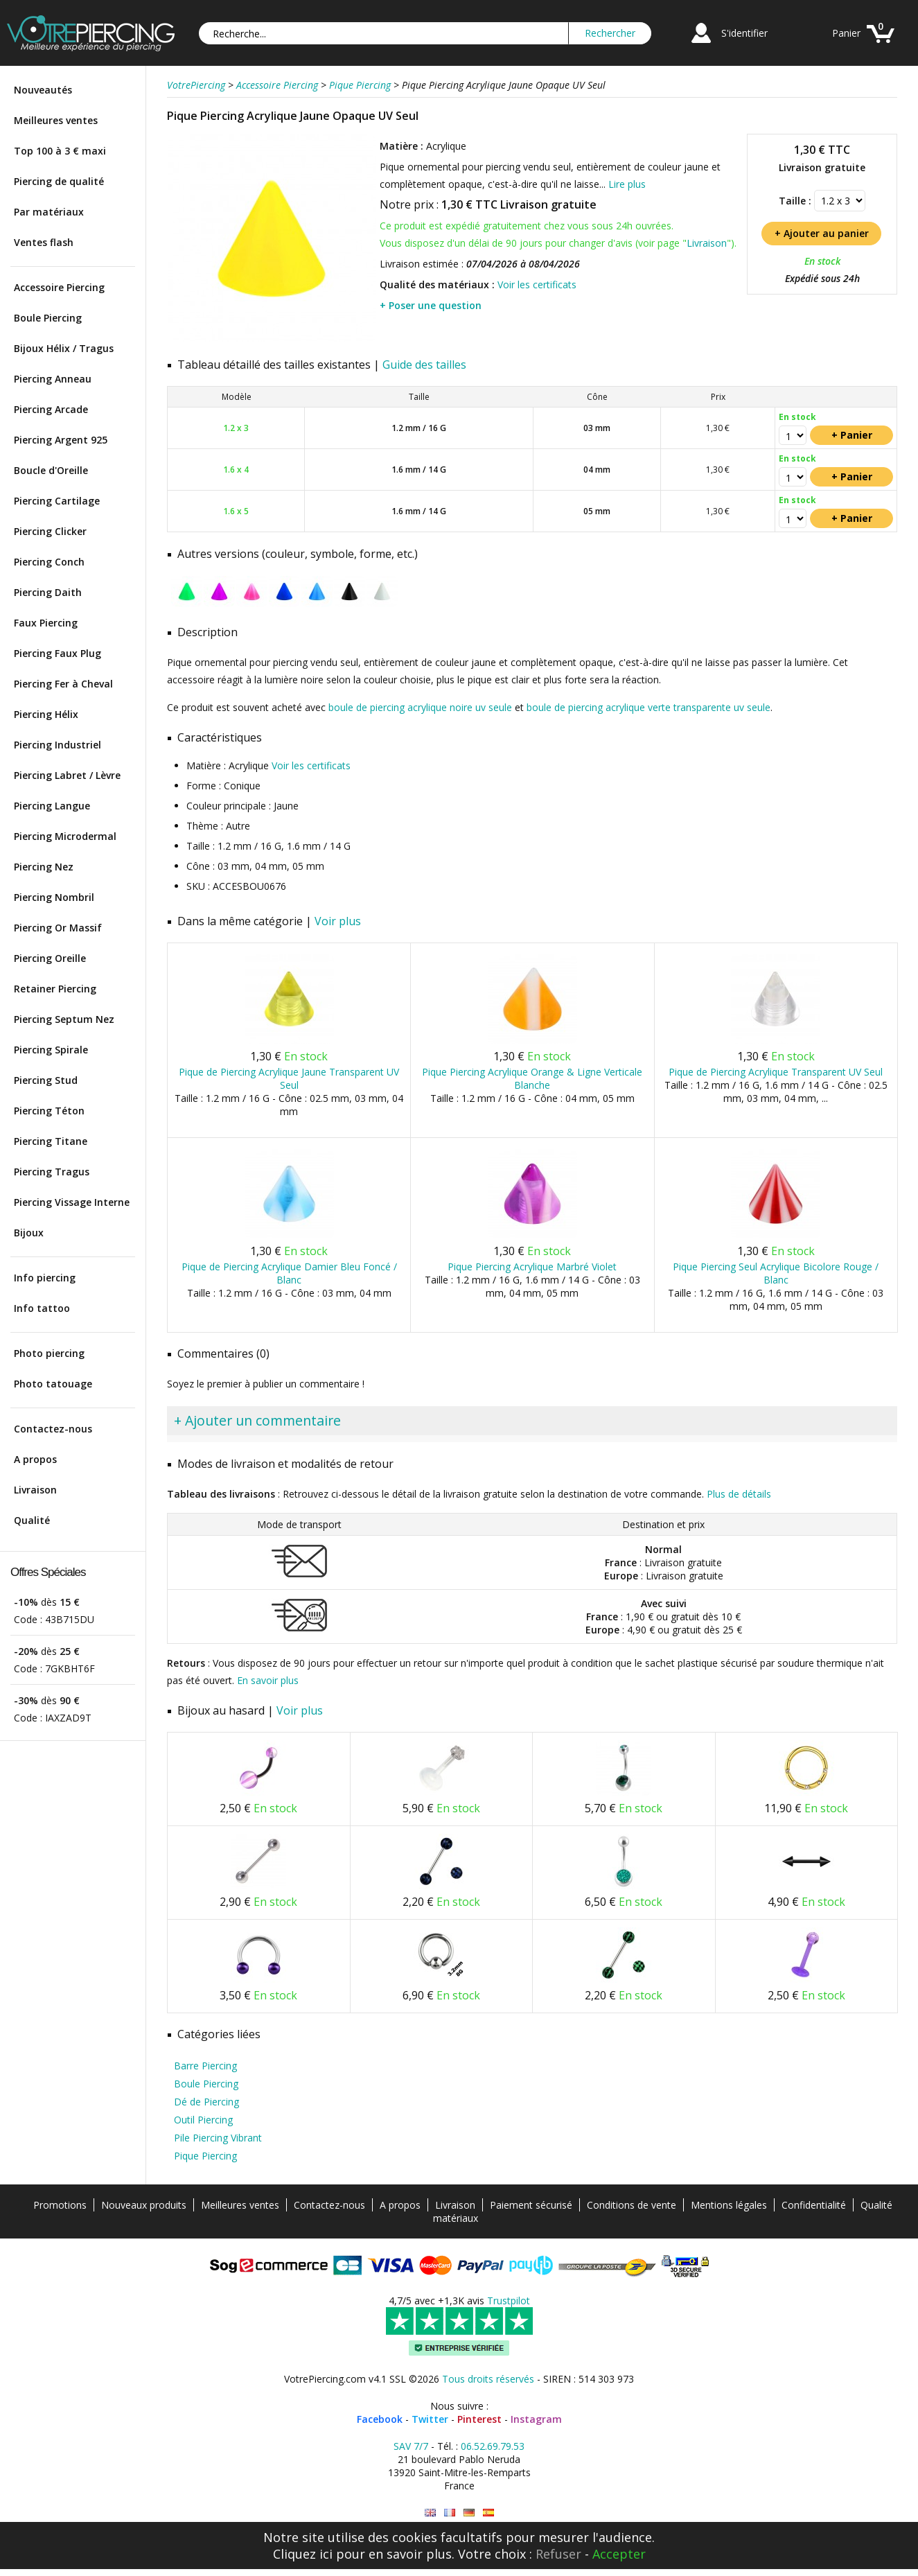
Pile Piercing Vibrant (218, 2137)
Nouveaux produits (143, 2204)
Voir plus (338, 921)
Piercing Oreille (50, 958)
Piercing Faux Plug (57, 653)
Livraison (35, 1489)
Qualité (32, 1520)
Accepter (619, 2554)
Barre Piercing (205, 2065)
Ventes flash (43, 242)
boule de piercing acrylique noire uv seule (420, 707)
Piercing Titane (50, 1141)
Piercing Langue (52, 805)
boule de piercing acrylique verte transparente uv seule (648, 707)
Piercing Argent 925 (60, 439)
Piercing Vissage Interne (72, 1202)
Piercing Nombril (54, 897)
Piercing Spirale (51, 1049)
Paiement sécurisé (531, 2204)
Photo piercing (49, 1353)
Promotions (60, 2204)
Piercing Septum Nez (64, 1019)
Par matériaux (49, 211)
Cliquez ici (303, 2554)
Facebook (380, 2419)
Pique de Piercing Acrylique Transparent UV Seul (776, 1071)
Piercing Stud (46, 1080)
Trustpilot (508, 2300)
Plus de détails (739, 1493)
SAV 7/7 (411, 2446)
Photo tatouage (53, 1383)
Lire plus (627, 184)
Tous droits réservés (488, 2378)
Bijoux (29, 1232)
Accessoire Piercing (59, 287)
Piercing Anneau (52, 378)
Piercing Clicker (50, 531)
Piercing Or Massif (58, 927)
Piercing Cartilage (57, 500)
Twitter (430, 2419)
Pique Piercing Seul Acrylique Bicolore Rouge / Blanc (776, 1273)
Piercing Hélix (46, 714)
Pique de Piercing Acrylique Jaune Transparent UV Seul (289, 1078)
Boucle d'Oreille (51, 470)
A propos (35, 1459)
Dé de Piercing (206, 2101)
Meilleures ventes (56, 120)
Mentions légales (729, 2204)
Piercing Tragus (51, 1171)
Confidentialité (814, 2204)
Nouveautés (43, 89)
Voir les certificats (536, 284)
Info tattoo (42, 1308)
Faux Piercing (46, 622)
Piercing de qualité (59, 181)
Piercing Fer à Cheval (63, 683)
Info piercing (45, 1277)
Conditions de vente (631, 2204)
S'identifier (744, 33)
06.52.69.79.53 (492, 2446)
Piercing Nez (43, 866)
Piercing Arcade (51, 409)
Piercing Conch (49, 561)
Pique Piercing (205, 2155)
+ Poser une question (431, 305)
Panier (846, 33)
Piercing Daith (48, 592)
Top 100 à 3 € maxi (60, 150)
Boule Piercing (48, 317)
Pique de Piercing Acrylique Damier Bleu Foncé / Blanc (289, 1273)
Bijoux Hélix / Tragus (64, 348)
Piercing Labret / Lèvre (67, 775)
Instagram (536, 2419)
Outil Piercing (203, 2119)
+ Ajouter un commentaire (257, 1420)
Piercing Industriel (57, 744)
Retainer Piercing (55, 988)
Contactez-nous (53, 1428)
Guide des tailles (424, 364)
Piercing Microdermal (65, 836)
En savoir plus (268, 1680)
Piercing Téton (49, 1110)
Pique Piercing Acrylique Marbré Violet (532, 1266)
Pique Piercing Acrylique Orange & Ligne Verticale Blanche (532, 1078)
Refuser (558, 2554)
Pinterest (479, 2419)
